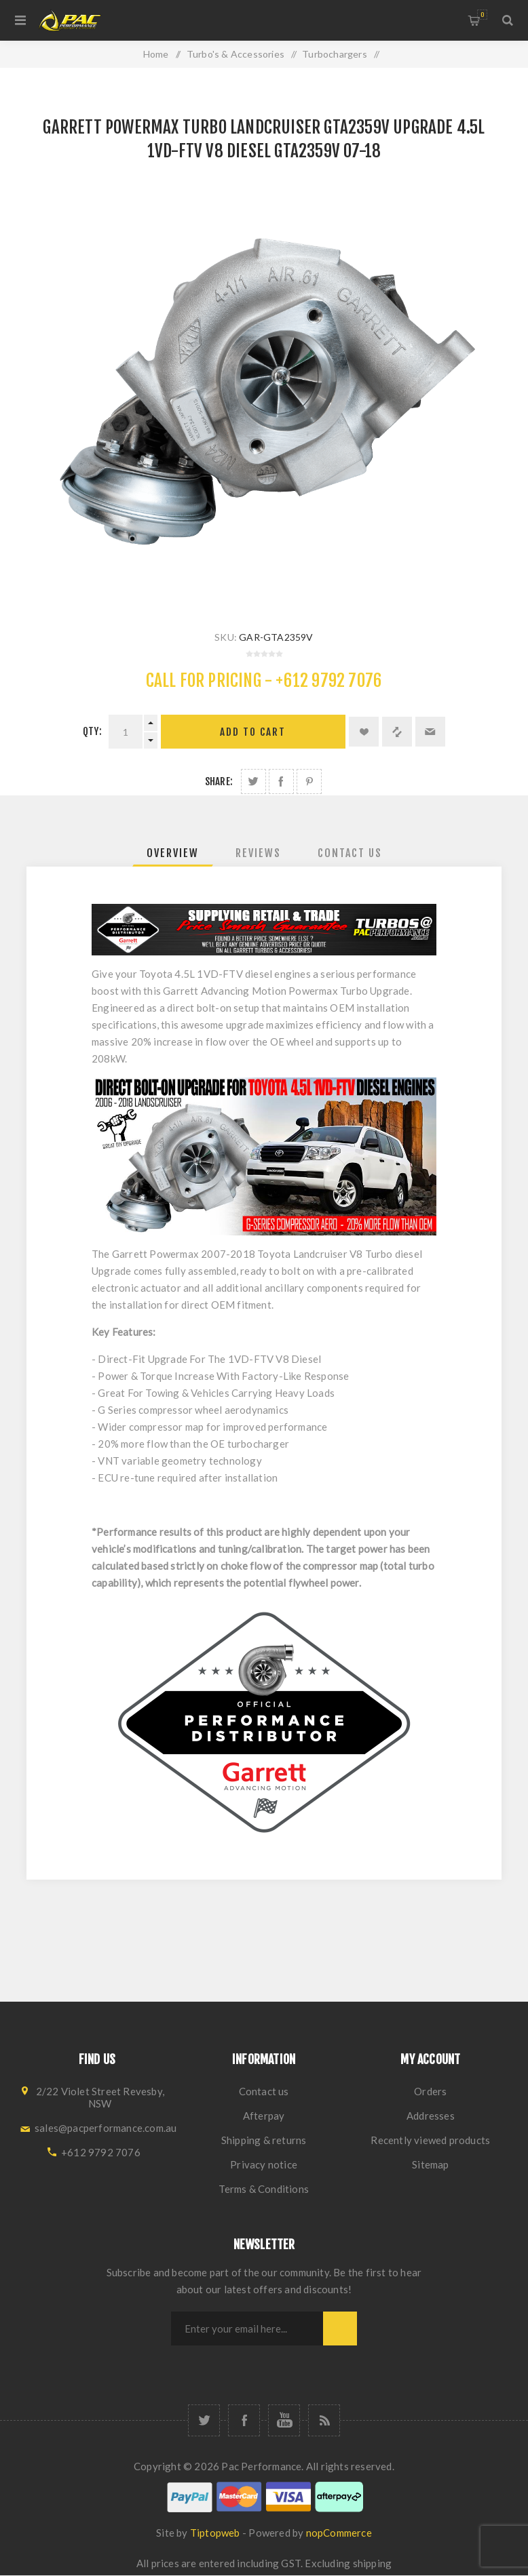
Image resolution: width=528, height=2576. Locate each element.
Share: (219, 781)
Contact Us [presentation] (350, 853)
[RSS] (324, 2420)
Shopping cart (482, 14)
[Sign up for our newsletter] (247, 2328)
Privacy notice (263, 2164)
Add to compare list (397, 732)
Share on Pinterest (309, 781)
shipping (372, 2563)
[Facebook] (244, 2420)
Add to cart (253, 732)
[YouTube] (284, 2420)
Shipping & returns (264, 2140)
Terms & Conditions (264, 2189)
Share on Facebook (281, 781)
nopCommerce (339, 2533)
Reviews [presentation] (258, 853)
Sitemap (430, 2164)
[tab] (172, 853)
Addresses (431, 2115)
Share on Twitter (253, 781)
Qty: (92, 731)
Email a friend (430, 732)
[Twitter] (204, 2420)
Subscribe (340, 2328)
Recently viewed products (430, 2140)
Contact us (264, 2091)
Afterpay (264, 2115)
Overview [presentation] (173, 853)
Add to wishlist (364, 732)
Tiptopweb (215, 2533)
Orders (430, 2091)
